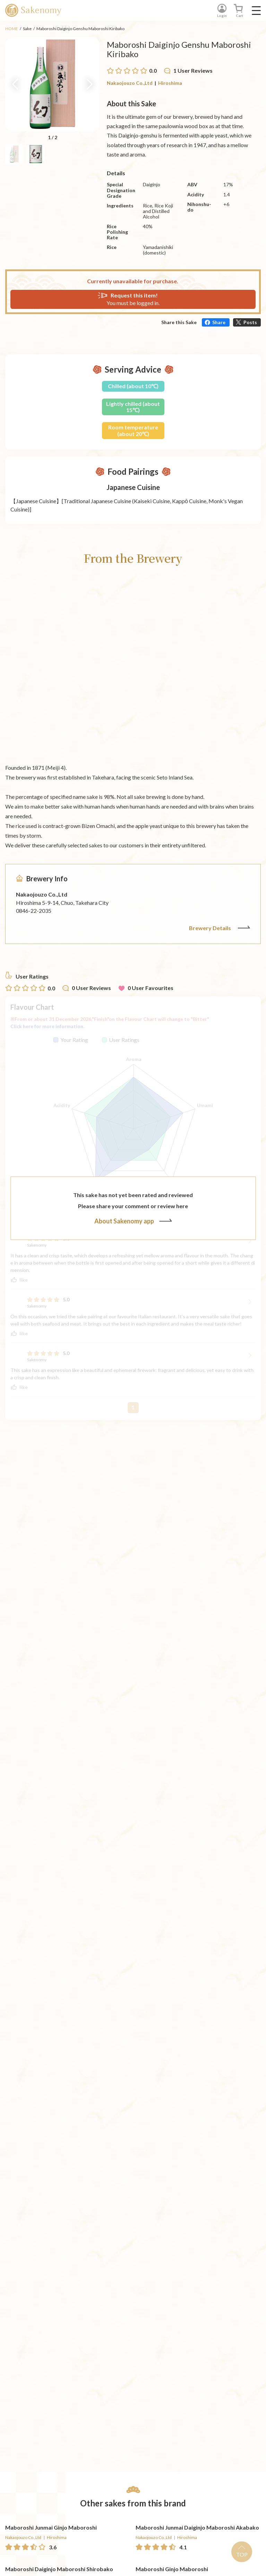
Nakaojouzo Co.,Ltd (130, 83)
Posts (250, 322)
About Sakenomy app (133, 1220)
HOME (11, 28)
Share (218, 322)
